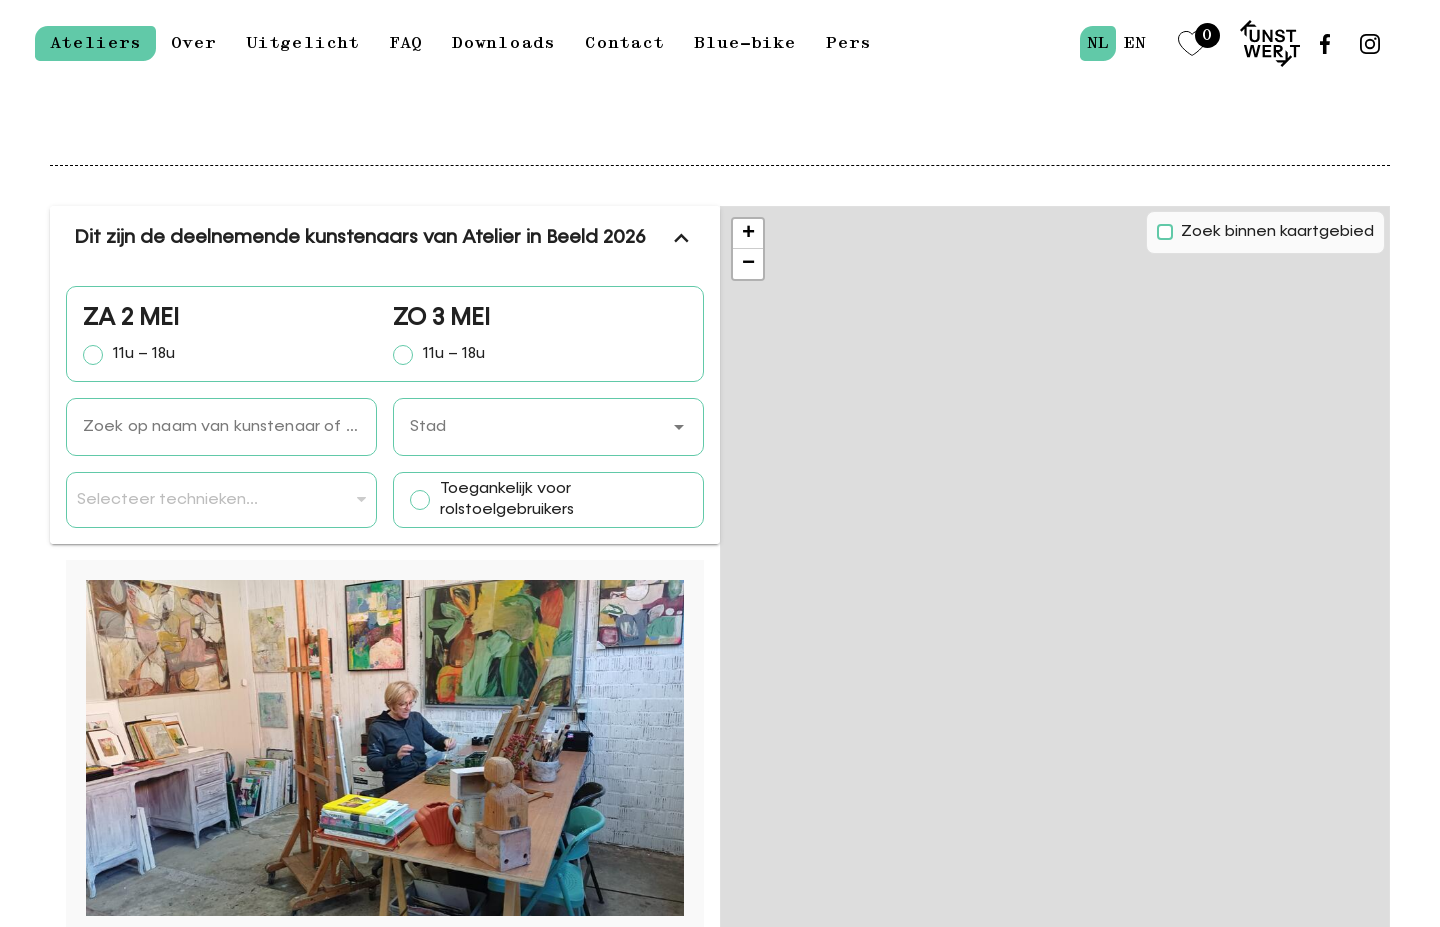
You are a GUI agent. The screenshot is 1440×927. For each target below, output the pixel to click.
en (1134, 43)
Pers (848, 43)
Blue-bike (745, 43)
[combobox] (548, 427)
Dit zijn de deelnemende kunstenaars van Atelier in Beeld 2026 (385, 238)
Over (193, 43)
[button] (679, 427)
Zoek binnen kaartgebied (1277, 232)
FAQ (405, 43)
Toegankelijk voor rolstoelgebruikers (507, 499)
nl (1098, 43)
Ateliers (95, 43)
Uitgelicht (302, 43)
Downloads (503, 43)
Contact (624, 43)
